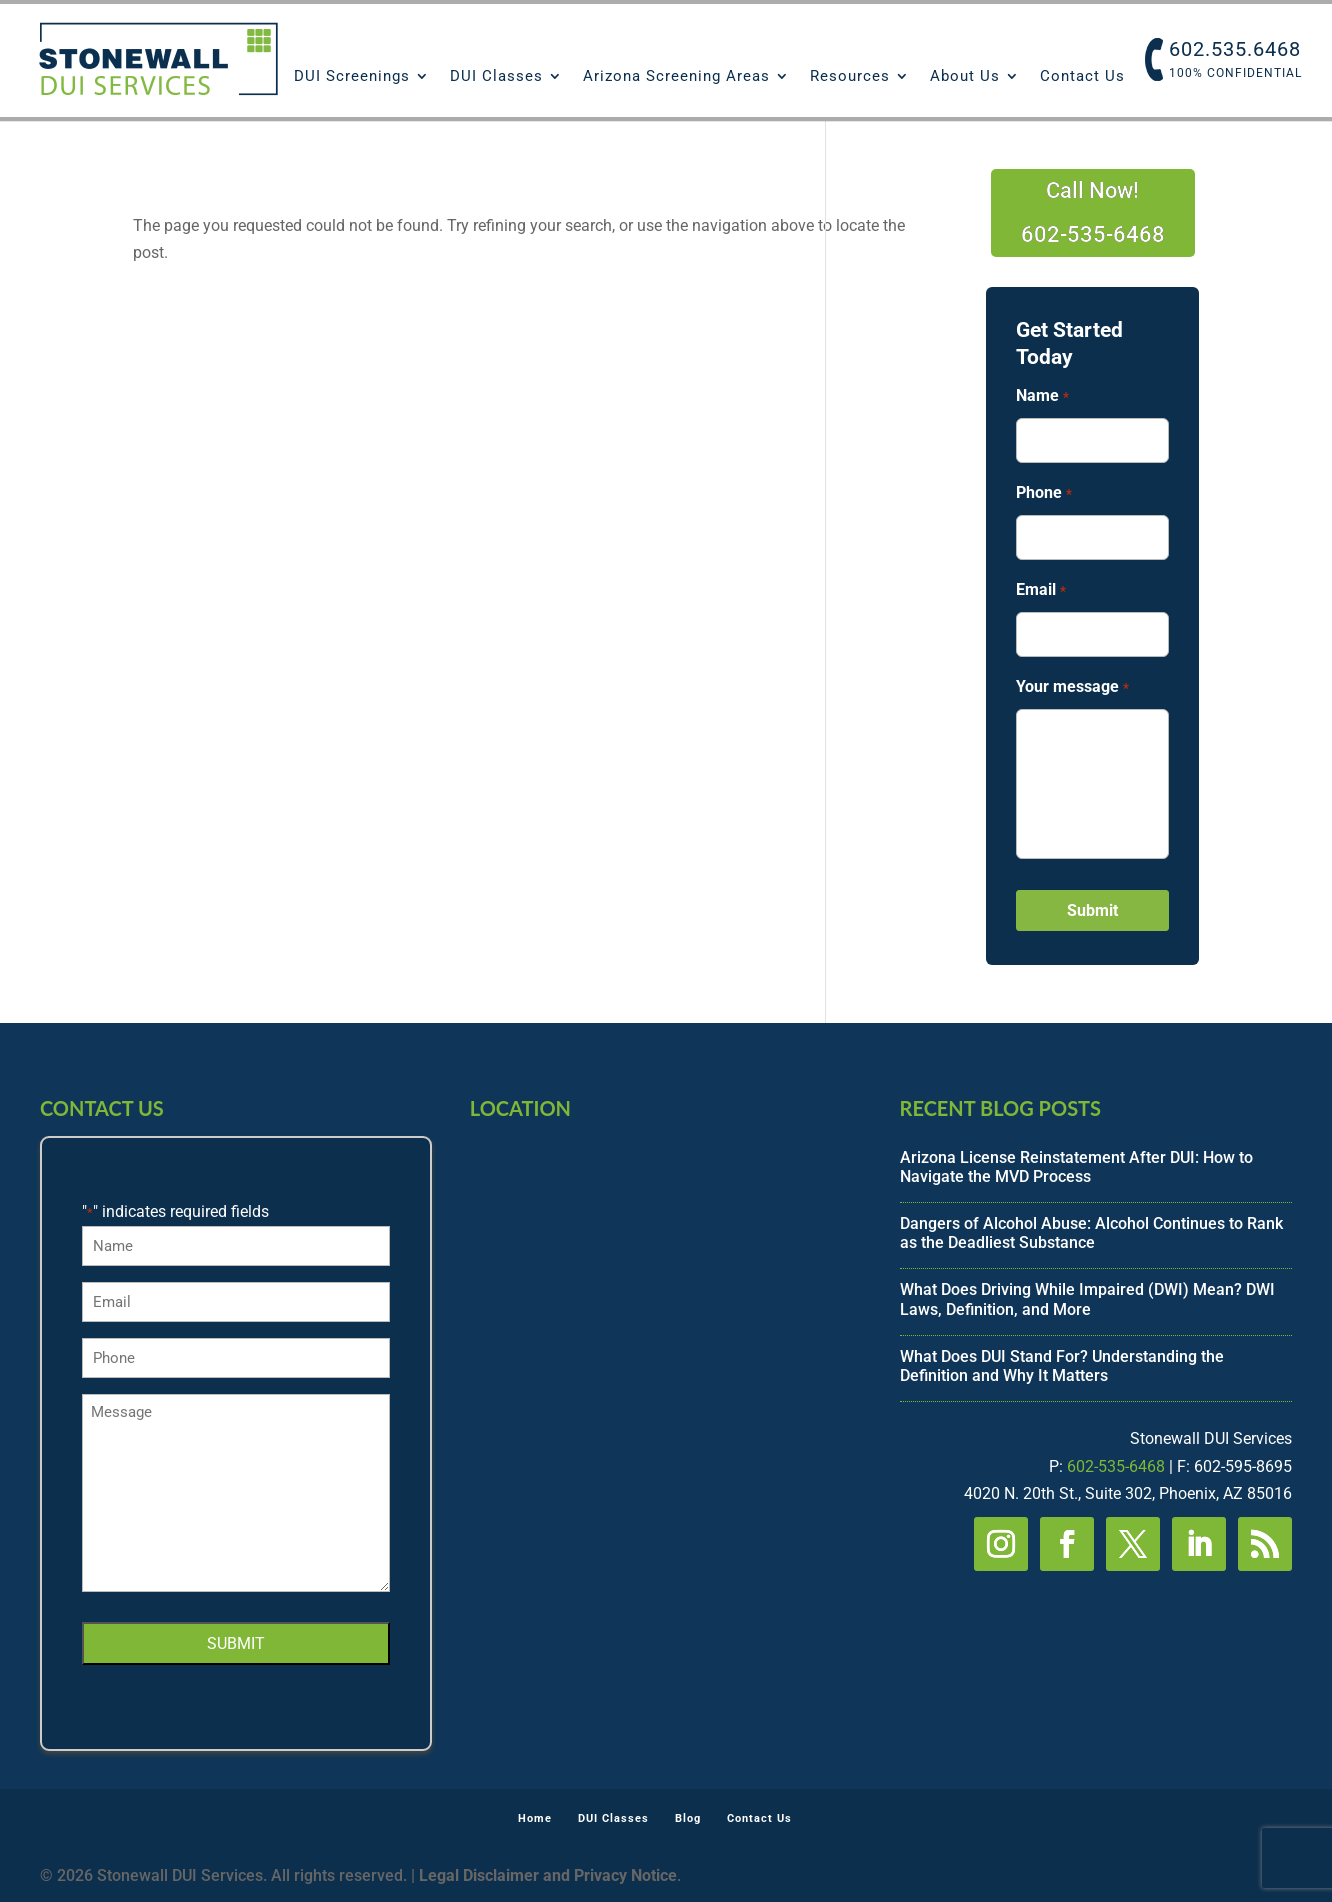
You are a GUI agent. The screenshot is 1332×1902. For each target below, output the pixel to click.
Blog (688, 1818)
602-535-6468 (1116, 1466)
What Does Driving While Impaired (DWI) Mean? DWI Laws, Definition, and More (1087, 1299)
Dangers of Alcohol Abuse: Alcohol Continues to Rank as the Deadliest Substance (1091, 1233)
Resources (850, 77)
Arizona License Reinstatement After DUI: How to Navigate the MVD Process (1076, 1167)
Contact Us (1082, 77)
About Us (965, 77)
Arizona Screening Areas (676, 77)
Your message (1072, 687)
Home (529, 1818)
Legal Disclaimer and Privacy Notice (548, 1875)
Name (1042, 396)
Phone (1043, 493)
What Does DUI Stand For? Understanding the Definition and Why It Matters (1062, 1366)
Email (1040, 590)
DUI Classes (496, 77)
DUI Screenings (352, 77)
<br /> (666, 1246)
